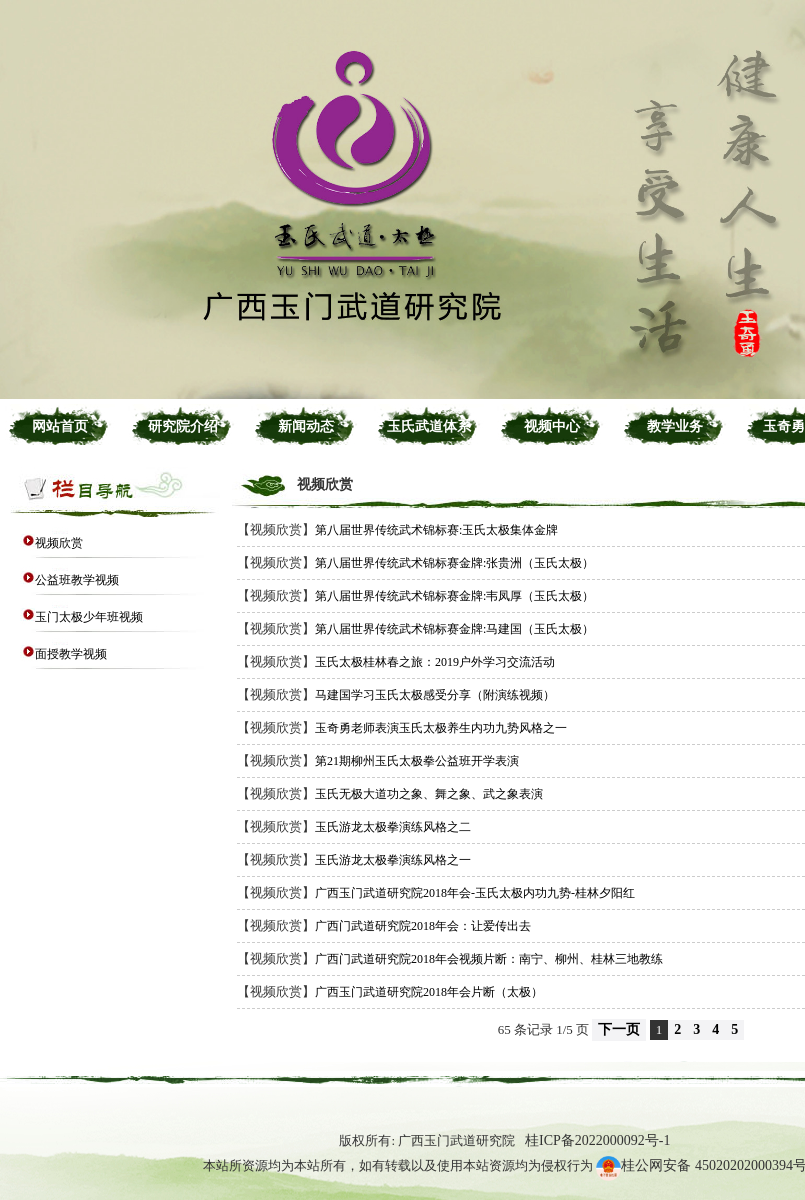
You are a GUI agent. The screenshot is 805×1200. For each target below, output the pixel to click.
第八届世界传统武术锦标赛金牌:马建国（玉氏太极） (454, 629)
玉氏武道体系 (429, 426)
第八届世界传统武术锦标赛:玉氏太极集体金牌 (436, 530)
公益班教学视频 (77, 580)
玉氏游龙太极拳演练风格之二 (393, 827)
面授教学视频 (71, 654)
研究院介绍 (183, 426)
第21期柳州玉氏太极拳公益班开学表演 (417, 761)
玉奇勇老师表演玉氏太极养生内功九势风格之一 (441, 728)
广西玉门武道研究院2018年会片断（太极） (429, 992)
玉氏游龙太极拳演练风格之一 (393, 860)
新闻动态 (306, 426)
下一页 (619, 1029)
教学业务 (675, 426)
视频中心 (552, 426)
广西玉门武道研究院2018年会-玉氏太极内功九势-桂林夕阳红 (475, 893)
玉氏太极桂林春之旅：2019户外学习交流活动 (435, 662)
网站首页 (60, 426)
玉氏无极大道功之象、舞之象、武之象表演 (429, 794)
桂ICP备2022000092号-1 (597, 1140)
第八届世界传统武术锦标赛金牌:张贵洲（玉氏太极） (454, 563)
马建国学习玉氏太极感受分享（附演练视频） (435, 695)
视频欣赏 (59, 543)
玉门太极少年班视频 (89, 617)
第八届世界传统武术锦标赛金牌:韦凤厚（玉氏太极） (454, 596)
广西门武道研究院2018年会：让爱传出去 (423, 926)
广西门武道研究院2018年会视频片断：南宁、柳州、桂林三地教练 (489, 959)
